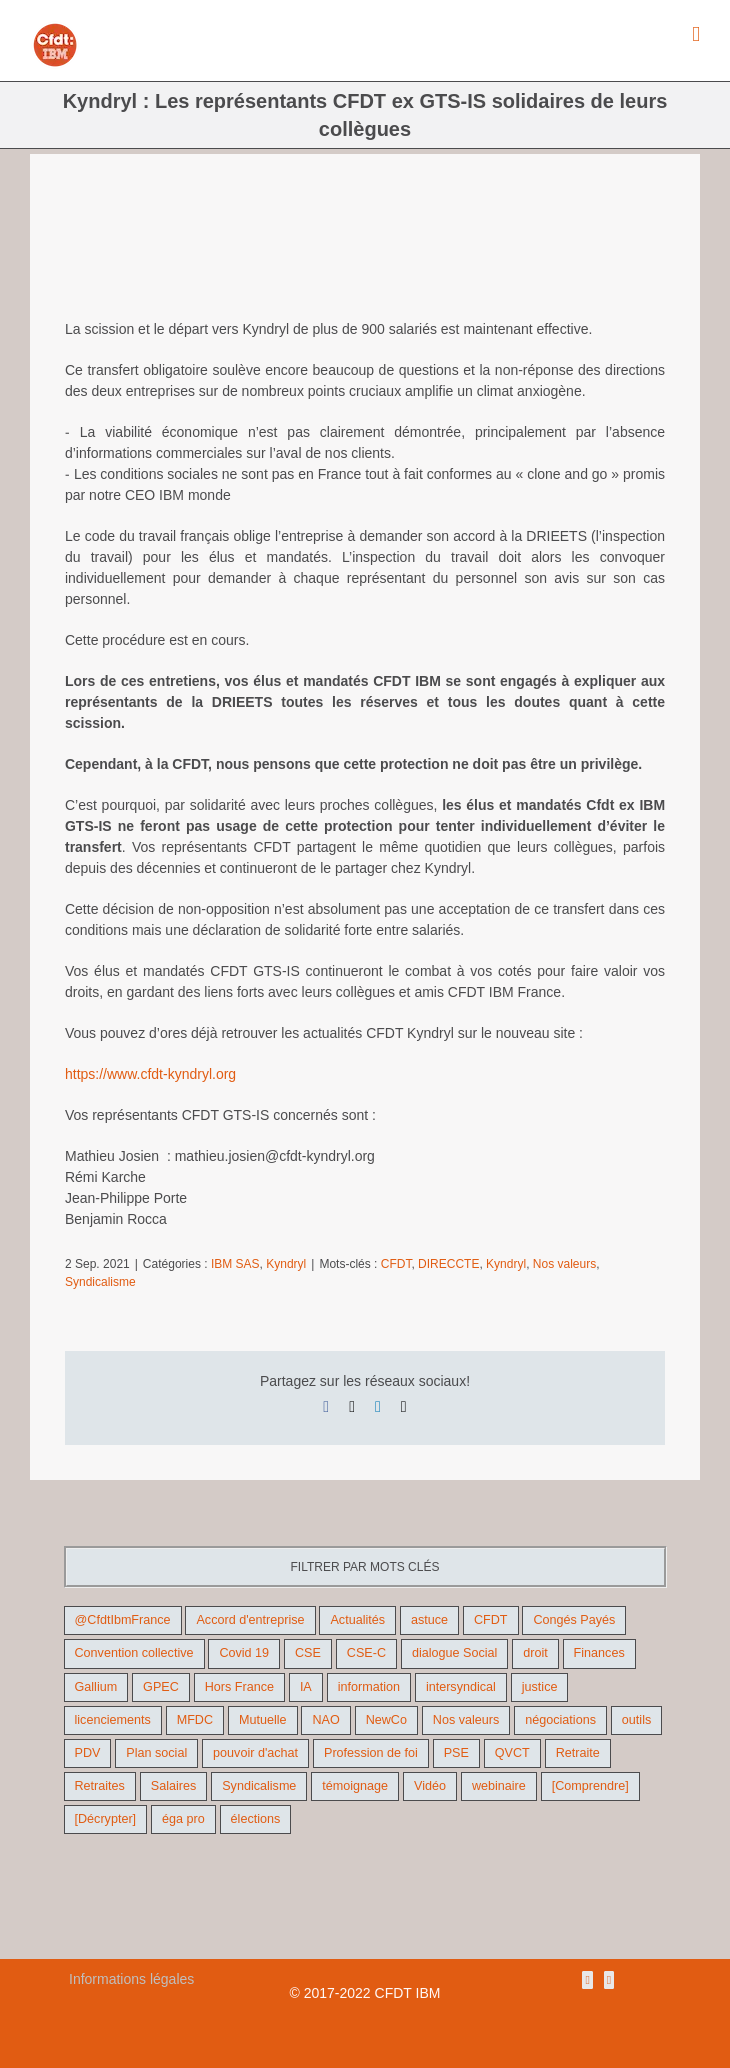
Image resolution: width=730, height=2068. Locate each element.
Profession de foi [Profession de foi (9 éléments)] (371, 1753)
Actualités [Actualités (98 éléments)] (357, 1620)
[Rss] (587, 1980)
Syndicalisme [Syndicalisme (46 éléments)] (259, 1786)
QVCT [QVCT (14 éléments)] (512, 1753)
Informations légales (131, 1979)
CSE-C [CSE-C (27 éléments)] (366, 1653)
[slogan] (365, 251)
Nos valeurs (564, 1264)
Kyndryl (286, 1264)
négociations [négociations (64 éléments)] (560, 1720)
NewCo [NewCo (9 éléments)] (386, 1720)
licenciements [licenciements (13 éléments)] (113, 1720)
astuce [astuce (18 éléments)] (429, 1620)
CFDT (396, 1264)
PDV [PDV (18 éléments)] (88, 1753)
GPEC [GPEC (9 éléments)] (161, 1687)
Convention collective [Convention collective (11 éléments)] (134, 1653)
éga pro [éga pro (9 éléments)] (183, 1819)
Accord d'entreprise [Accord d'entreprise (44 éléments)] (250, 1620)
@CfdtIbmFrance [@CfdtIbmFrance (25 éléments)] (123, 1620)
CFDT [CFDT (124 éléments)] (491, 1620)
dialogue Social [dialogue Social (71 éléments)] (454, 1653)
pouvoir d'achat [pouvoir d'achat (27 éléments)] (255, 1753)
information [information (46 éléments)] (369, 1687)
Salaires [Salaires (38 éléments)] (174, 1786)
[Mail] (609, 1980)
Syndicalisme (100, 1282)
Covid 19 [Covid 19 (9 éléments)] (244, 1653)
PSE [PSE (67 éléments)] (456, 1753)
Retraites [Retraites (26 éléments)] (100, 1786)
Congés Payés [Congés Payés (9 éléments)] (574, 1620)
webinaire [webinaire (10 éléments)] (499, 1786)
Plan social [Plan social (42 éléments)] (156, 1753)
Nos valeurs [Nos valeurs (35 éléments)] (466, 1720)
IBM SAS (235, 1264)
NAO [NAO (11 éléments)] (325, 1720)
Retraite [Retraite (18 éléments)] (578, 1753)
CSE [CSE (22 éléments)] (308, 1653)
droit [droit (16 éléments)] (535, 1653)
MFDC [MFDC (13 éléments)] (195, 1720)
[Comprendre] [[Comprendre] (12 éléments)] (590, 1786)
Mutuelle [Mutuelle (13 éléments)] (263, 1720)
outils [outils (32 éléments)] (636, 1720)
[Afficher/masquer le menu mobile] (696, 34)
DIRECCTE (448, 1264)
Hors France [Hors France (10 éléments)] (239, 1687)
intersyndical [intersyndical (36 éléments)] (461, 1687)
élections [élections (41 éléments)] (256, 1819)
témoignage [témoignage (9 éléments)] (355, 1786)
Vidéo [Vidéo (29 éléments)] (430, 1786)
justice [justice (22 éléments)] (540, 1687)
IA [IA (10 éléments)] (306, 1687)
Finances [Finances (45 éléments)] (599, 1653)
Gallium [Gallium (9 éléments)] (96, 1687)
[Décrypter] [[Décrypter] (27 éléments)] (106, 1819)
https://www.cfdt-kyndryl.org (150, 1074)
